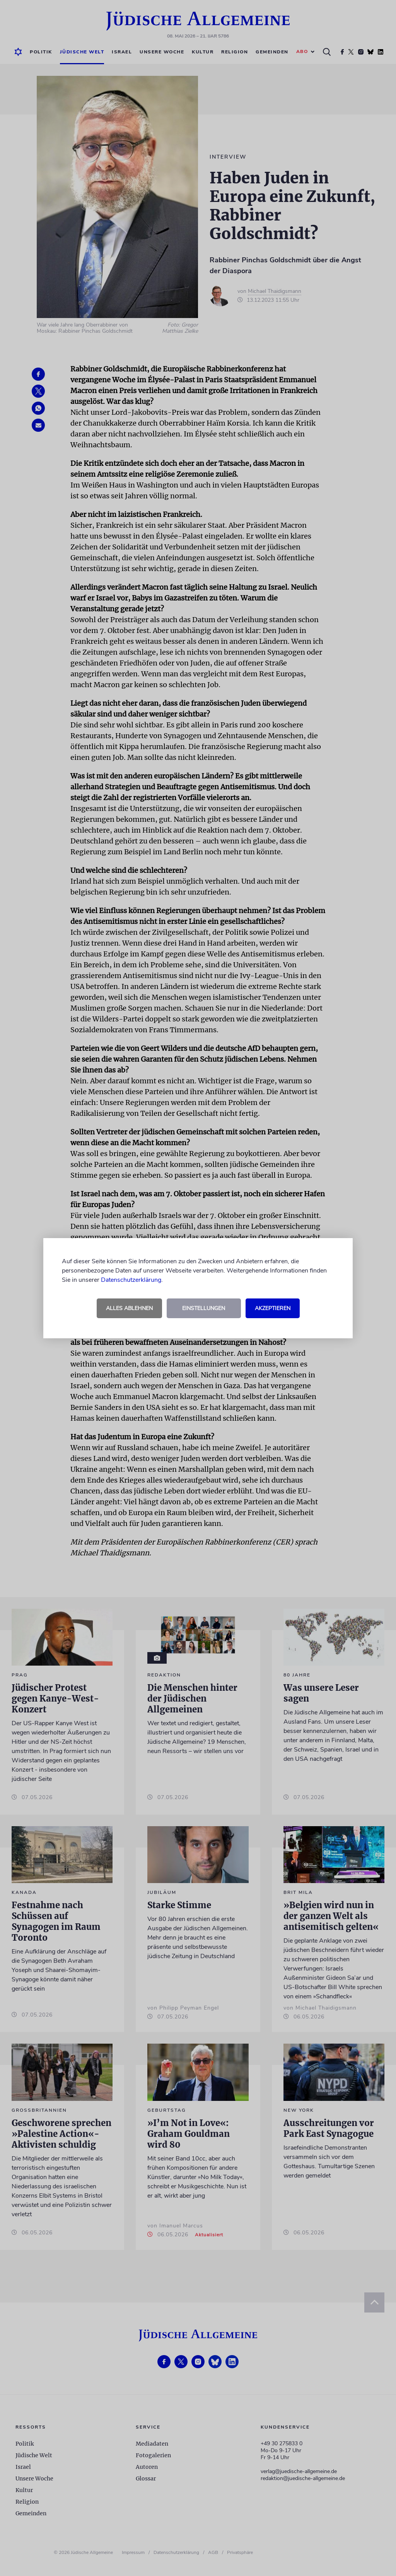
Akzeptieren (272, 1308)
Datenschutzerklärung (131, 1280)
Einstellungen (203, 1308)
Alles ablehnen (129, 1308)
